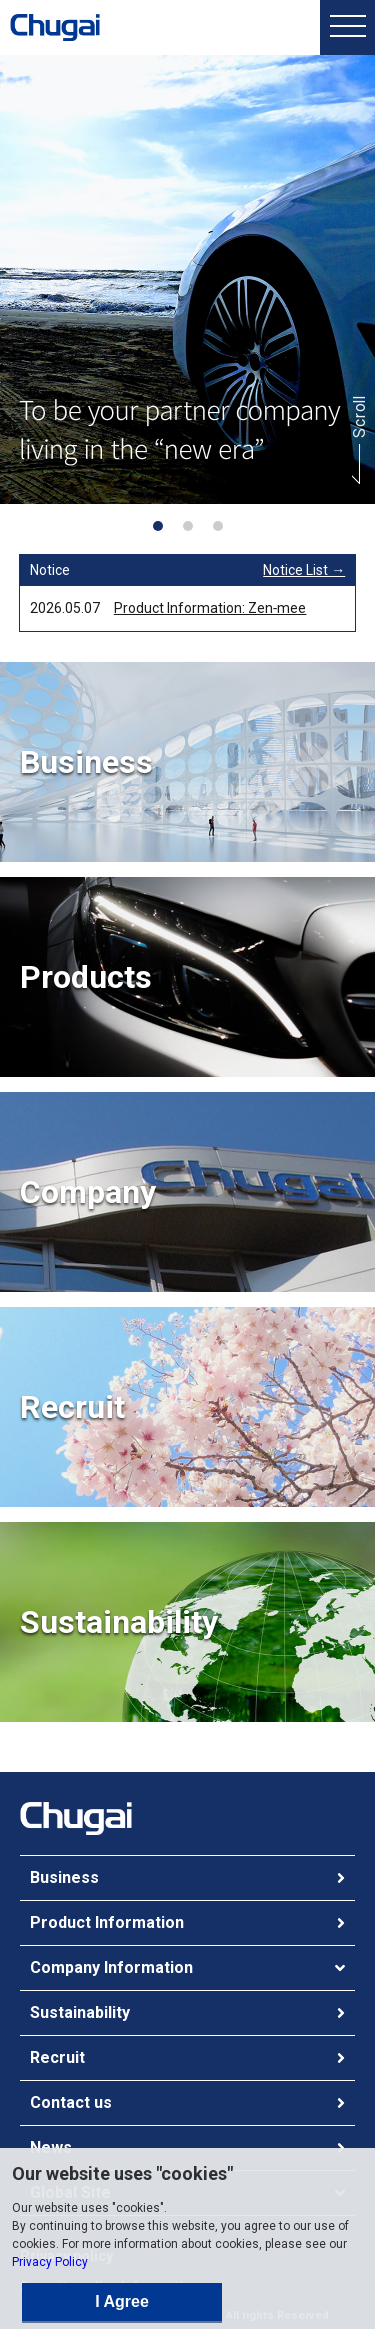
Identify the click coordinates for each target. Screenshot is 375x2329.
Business (64, 1877)
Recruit (57, 2057)
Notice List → (304, 570)
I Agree (122, 2301)
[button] (158, 526)
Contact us (71, 2102)
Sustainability (80, 2012)
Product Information (107, 1922)
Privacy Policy (50, 2262)
